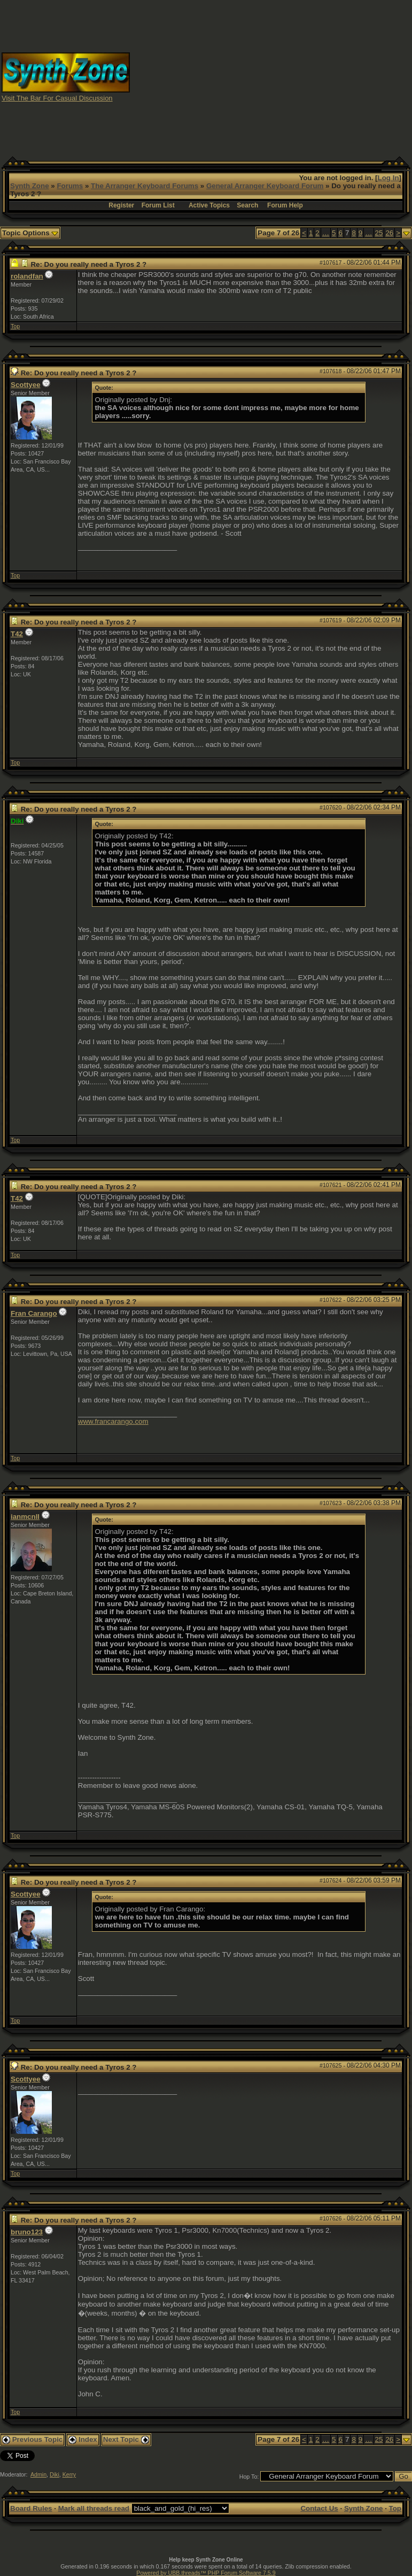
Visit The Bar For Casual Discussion (57, 98)
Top (15, 326)
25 (379, 233)
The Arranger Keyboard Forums (144, 186)
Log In (388, 178)
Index (82, 2439)
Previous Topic (32, 2439)
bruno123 (27, 2232)
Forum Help (285, 205)
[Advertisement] (271, 76)
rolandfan (27, 276)
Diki (54, 2474)
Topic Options (30, 233)
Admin (38, 2474)
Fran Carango (34, 1313)
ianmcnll (25, 1517)
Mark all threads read (93, 2508)
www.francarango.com (113, 1421)
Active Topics (209, 205)
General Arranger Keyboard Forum (264, 186)
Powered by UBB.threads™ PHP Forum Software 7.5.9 (205, 2573)
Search (247, 205)
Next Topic (126, 2439)
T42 (17, 634)
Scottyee (26, 385)
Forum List (158, 205)
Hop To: (249, 2476)
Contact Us (319, 2508)
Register (121, 205)
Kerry (69, 2474)
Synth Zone (29, 186)
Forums (70, 186)
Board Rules (31, 2508)
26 (389, 233)
